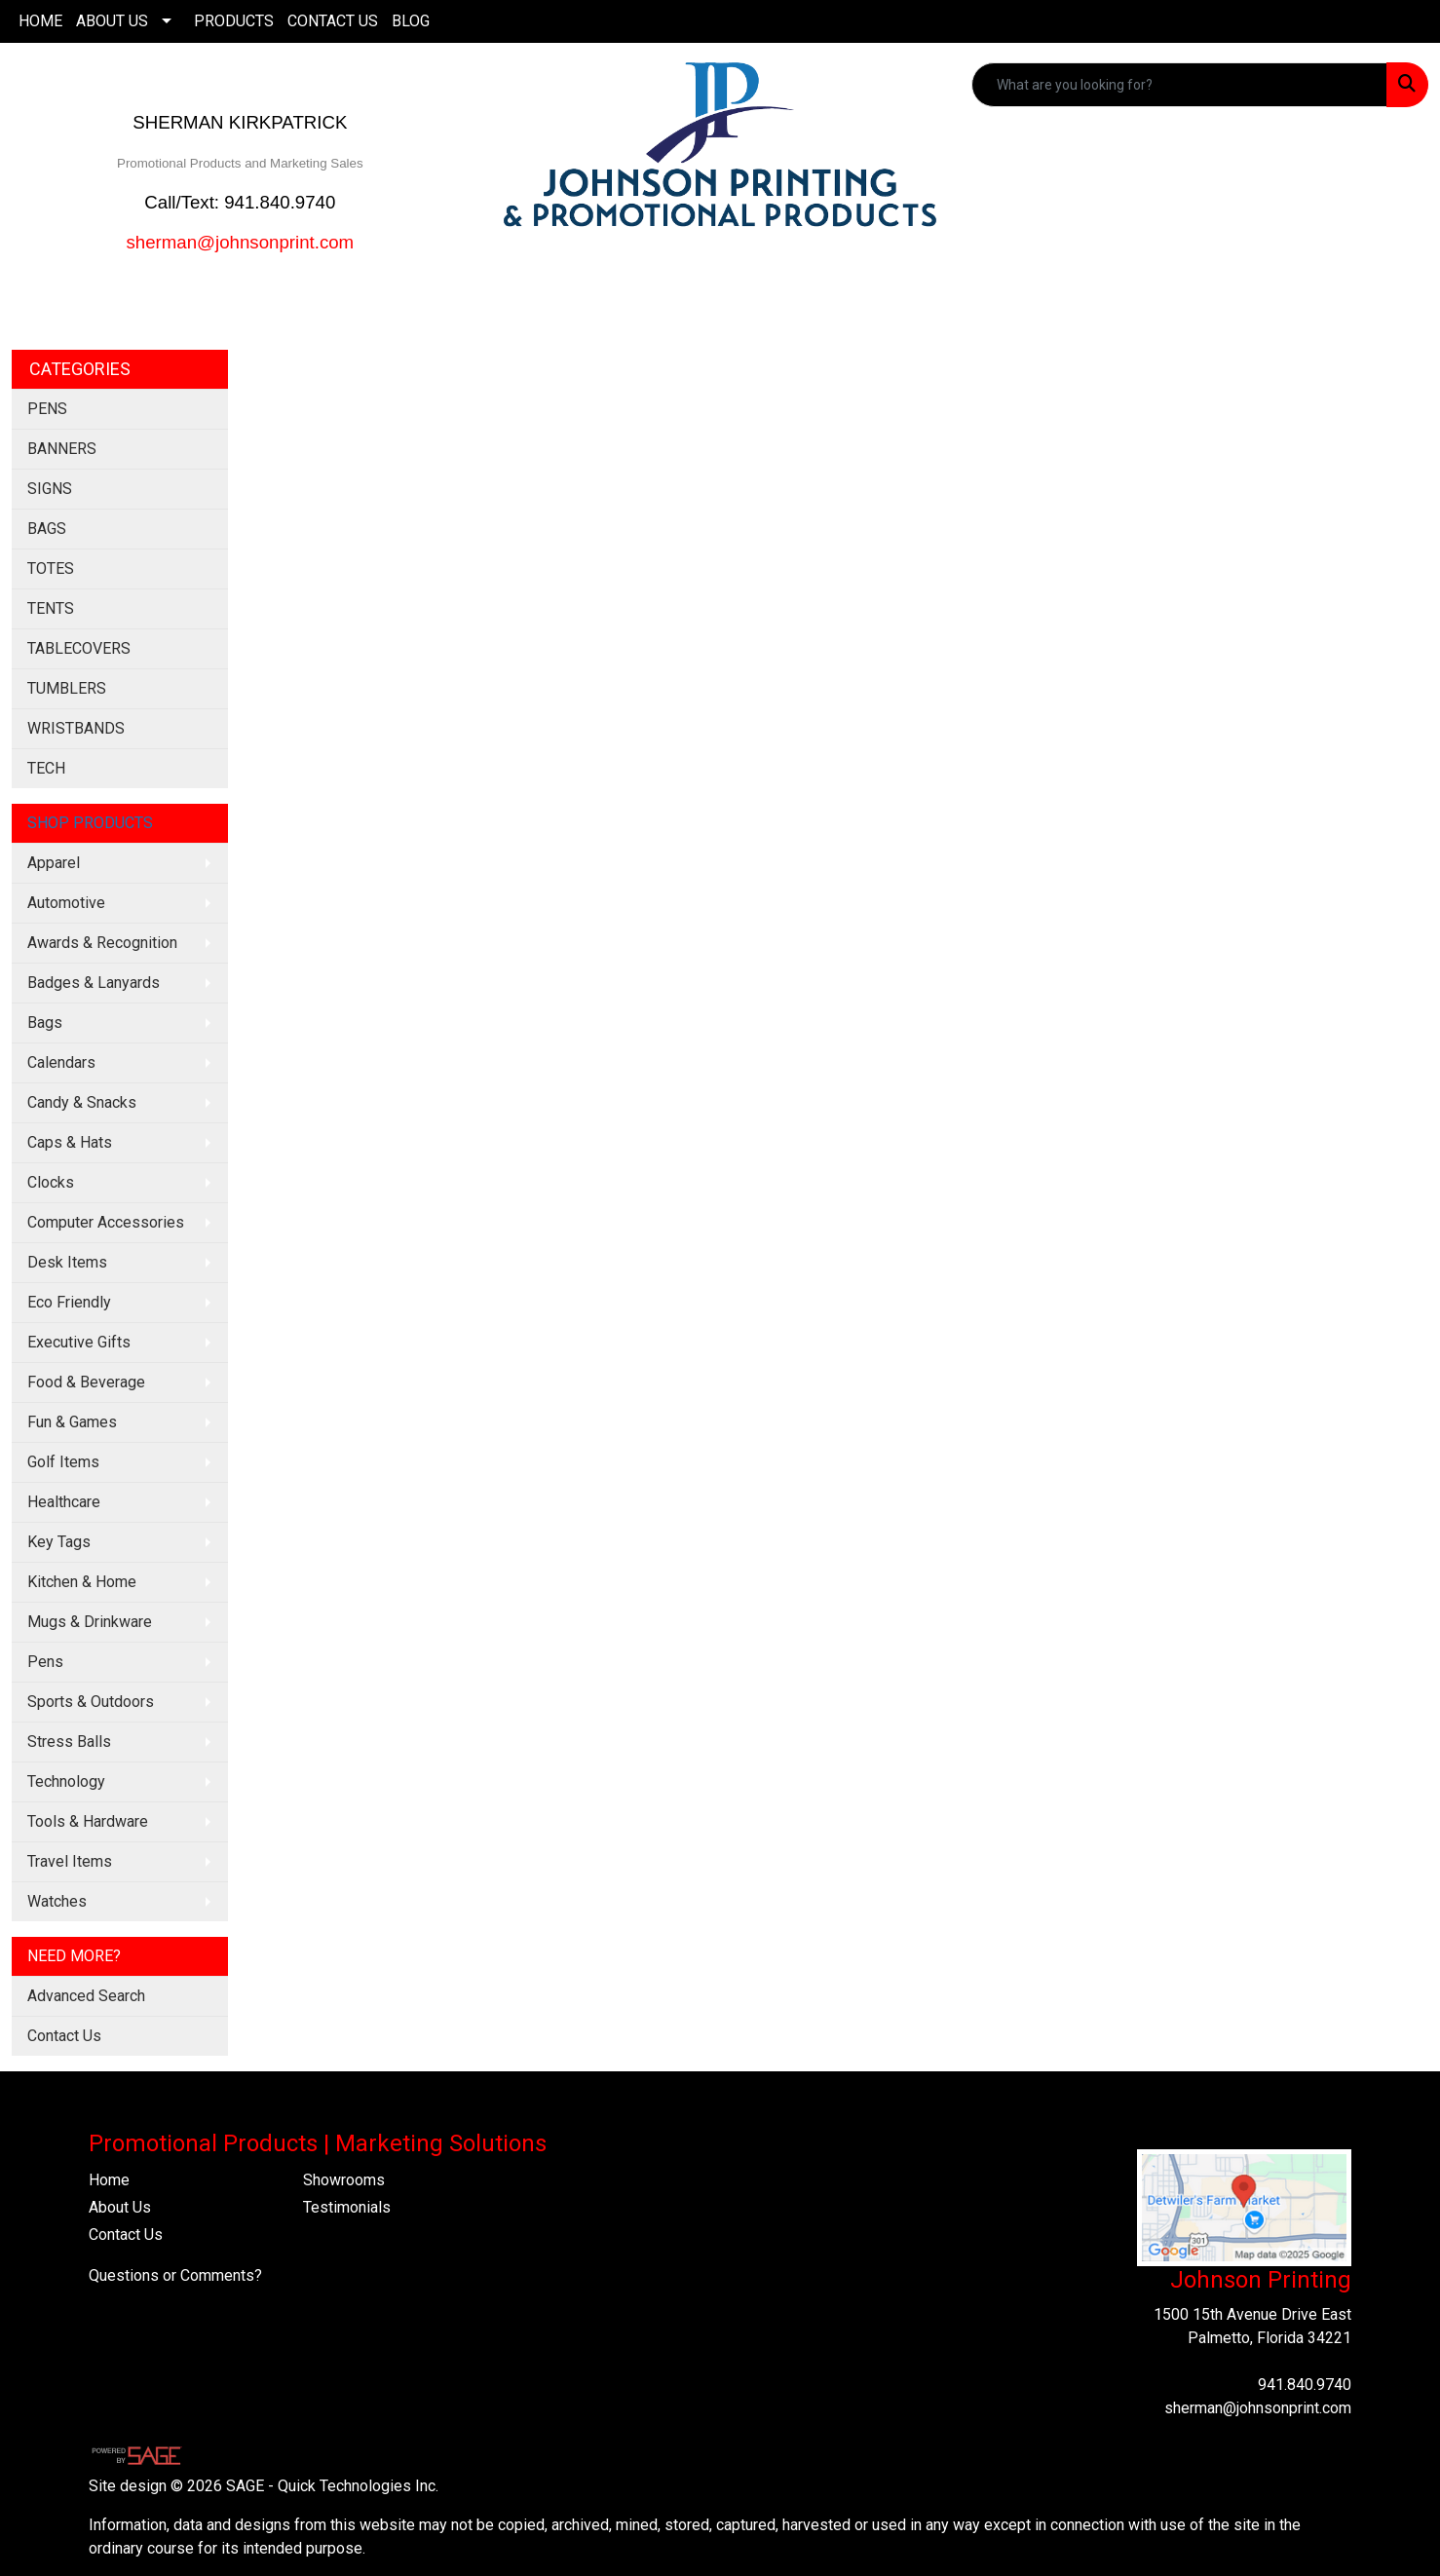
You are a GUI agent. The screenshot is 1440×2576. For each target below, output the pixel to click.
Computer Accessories (105, 1222)
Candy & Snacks (81, 1102)
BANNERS (61, 448)
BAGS (46, 528)
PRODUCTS (234, 21)
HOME (40, 21)
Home (109, 2180)
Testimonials (347, 2207)
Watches (57, 1901)
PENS (47, 408)
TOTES (50, 568)
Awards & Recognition (102, 942)
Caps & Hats (69, 1142)
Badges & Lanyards (93, 982)
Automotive (66, 902)
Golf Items (63, 1462)
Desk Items (67, 1262)
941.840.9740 (1304, 2384)
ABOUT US (112, 21)
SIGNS (49, 488)
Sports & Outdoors (90, 1701)
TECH (46, 768)
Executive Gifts (79, 1342)
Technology (66, 1781)
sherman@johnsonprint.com (1257, 2408)
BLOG (411, 21)
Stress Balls (69, 1741)
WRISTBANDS (76, 728)
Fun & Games (72, 1422)
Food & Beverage (86, 1382)
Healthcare (63, 1502)
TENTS (50, 608)
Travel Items (69, 1861)
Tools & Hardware (87, 1821)
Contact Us (64, 2036)
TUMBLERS (66, 688)
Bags (44, 1022)
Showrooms (344, 2180)
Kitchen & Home (81, 1581)
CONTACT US (332, 21)
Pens (45, 1661)
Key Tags (59, 1542)
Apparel (53, 862)
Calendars (61, 1062)
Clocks (50, 1182)
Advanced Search (86, 1996)
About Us (120, 2207)
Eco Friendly (69, 1302)
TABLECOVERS (79, 648)
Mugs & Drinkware (89, 1621)
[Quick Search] (1179, 84)
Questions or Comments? (175, 2275)
